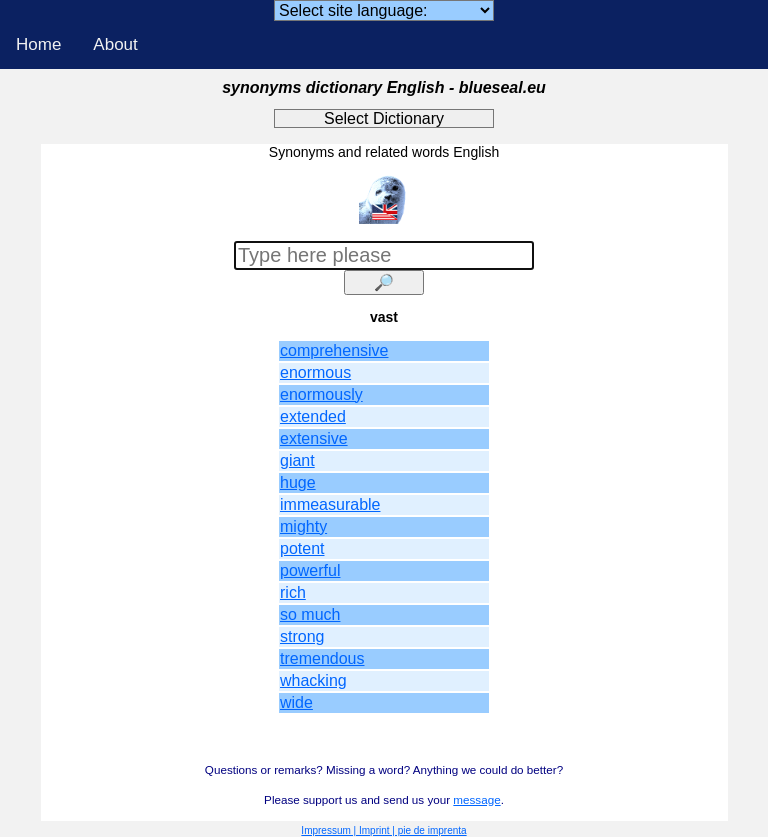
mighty (303, 526)
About (115, 44)
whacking (313, 680)
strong (302, 636)
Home (38, 44)
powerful (310, 570)
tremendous (322, 658)
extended (313, 416)
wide (296, 702)
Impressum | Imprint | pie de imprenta (383, 830)
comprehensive (334, 350)
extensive (314, 438)
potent (302, 548)
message (476, 799)
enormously (321, 394)
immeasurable (330, 504)
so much (310, 614)
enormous (315, 372)
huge (298, 482)
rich (293, 592)
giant (297, 460)
